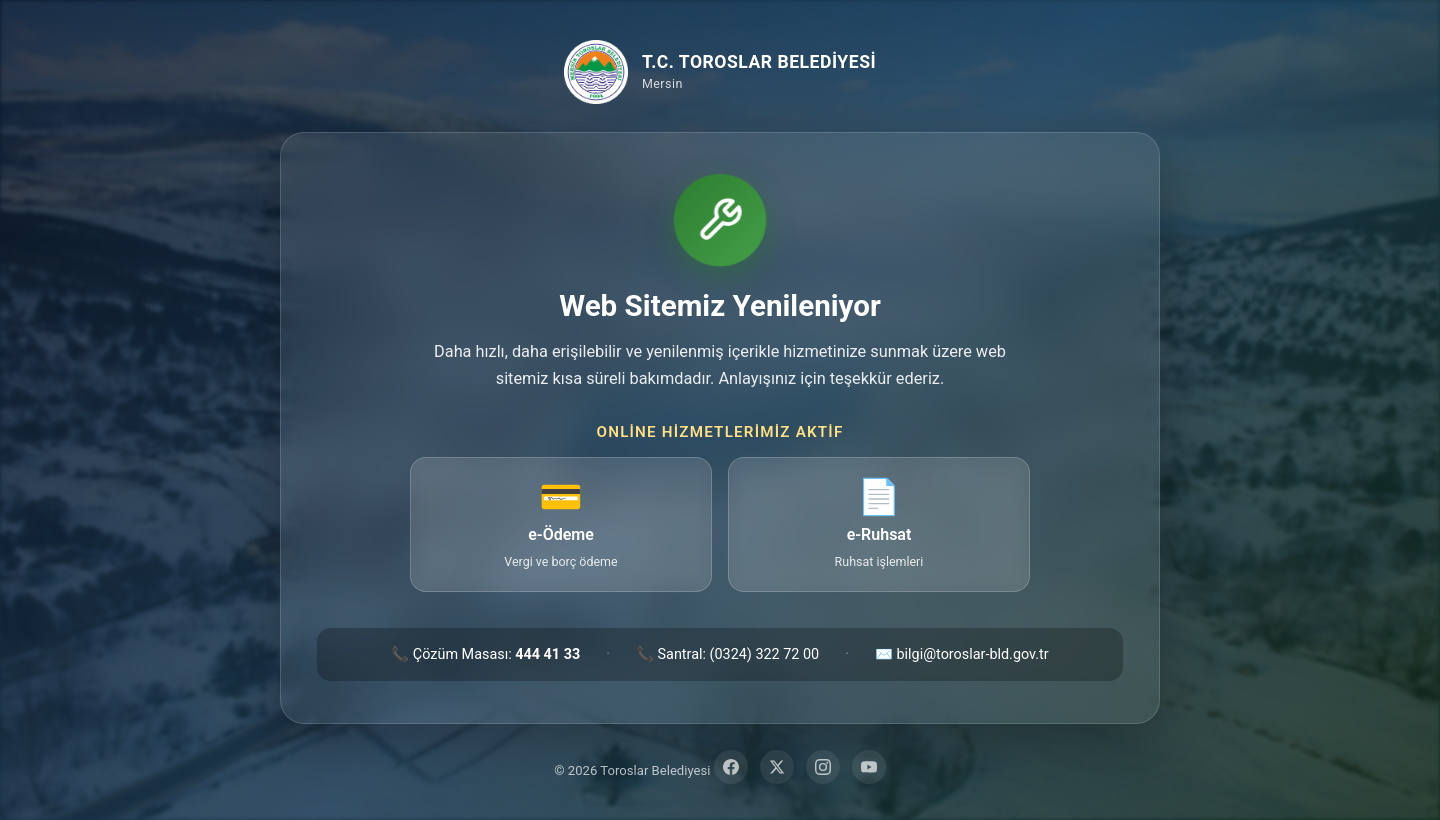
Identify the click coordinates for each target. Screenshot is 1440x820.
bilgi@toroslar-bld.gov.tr (973, 654)
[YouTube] (869, 767)
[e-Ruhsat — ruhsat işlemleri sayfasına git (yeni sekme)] (879, 524)
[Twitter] (777, 767)
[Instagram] (823, 767)
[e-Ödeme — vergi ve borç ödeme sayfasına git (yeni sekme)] (561, 524)
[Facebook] (731, 767)
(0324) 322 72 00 (765, 654)
